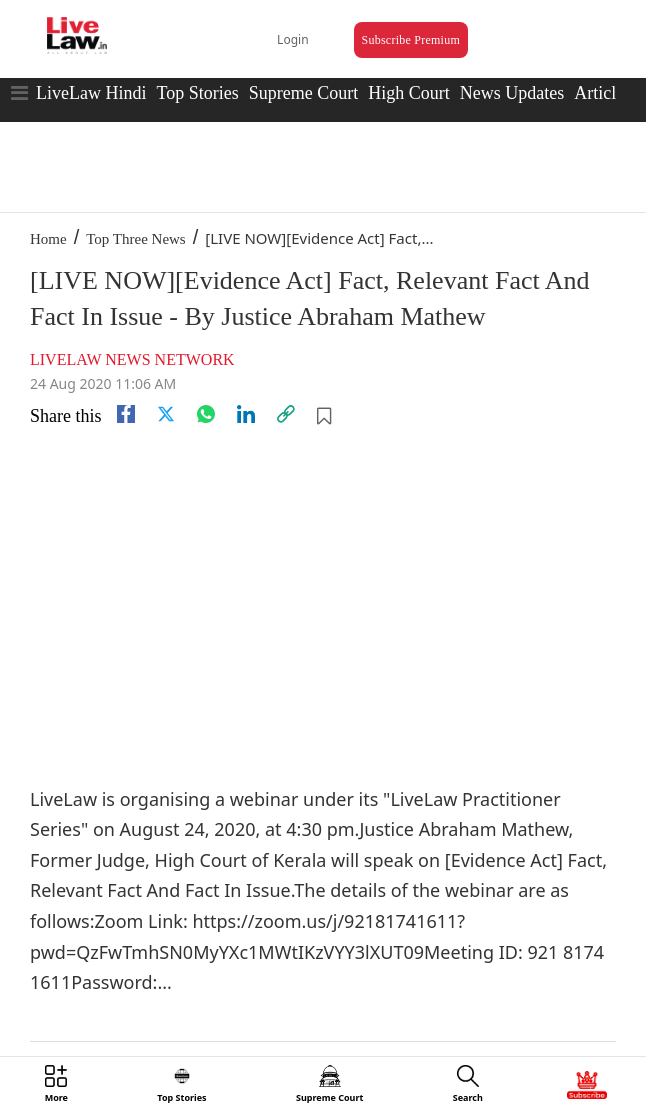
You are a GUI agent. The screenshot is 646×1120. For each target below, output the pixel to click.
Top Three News (135, 239)
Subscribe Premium (411, 40)
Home (48, 239)
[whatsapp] (206, 414)
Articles (602, 93)
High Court (409, 93)
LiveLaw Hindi (91, 93)
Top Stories (197, 93)
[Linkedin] (246, 414)
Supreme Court (304, 93)
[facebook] (126, 414)
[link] (286, 414)
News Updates (512, 93)
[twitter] (166, 414)
